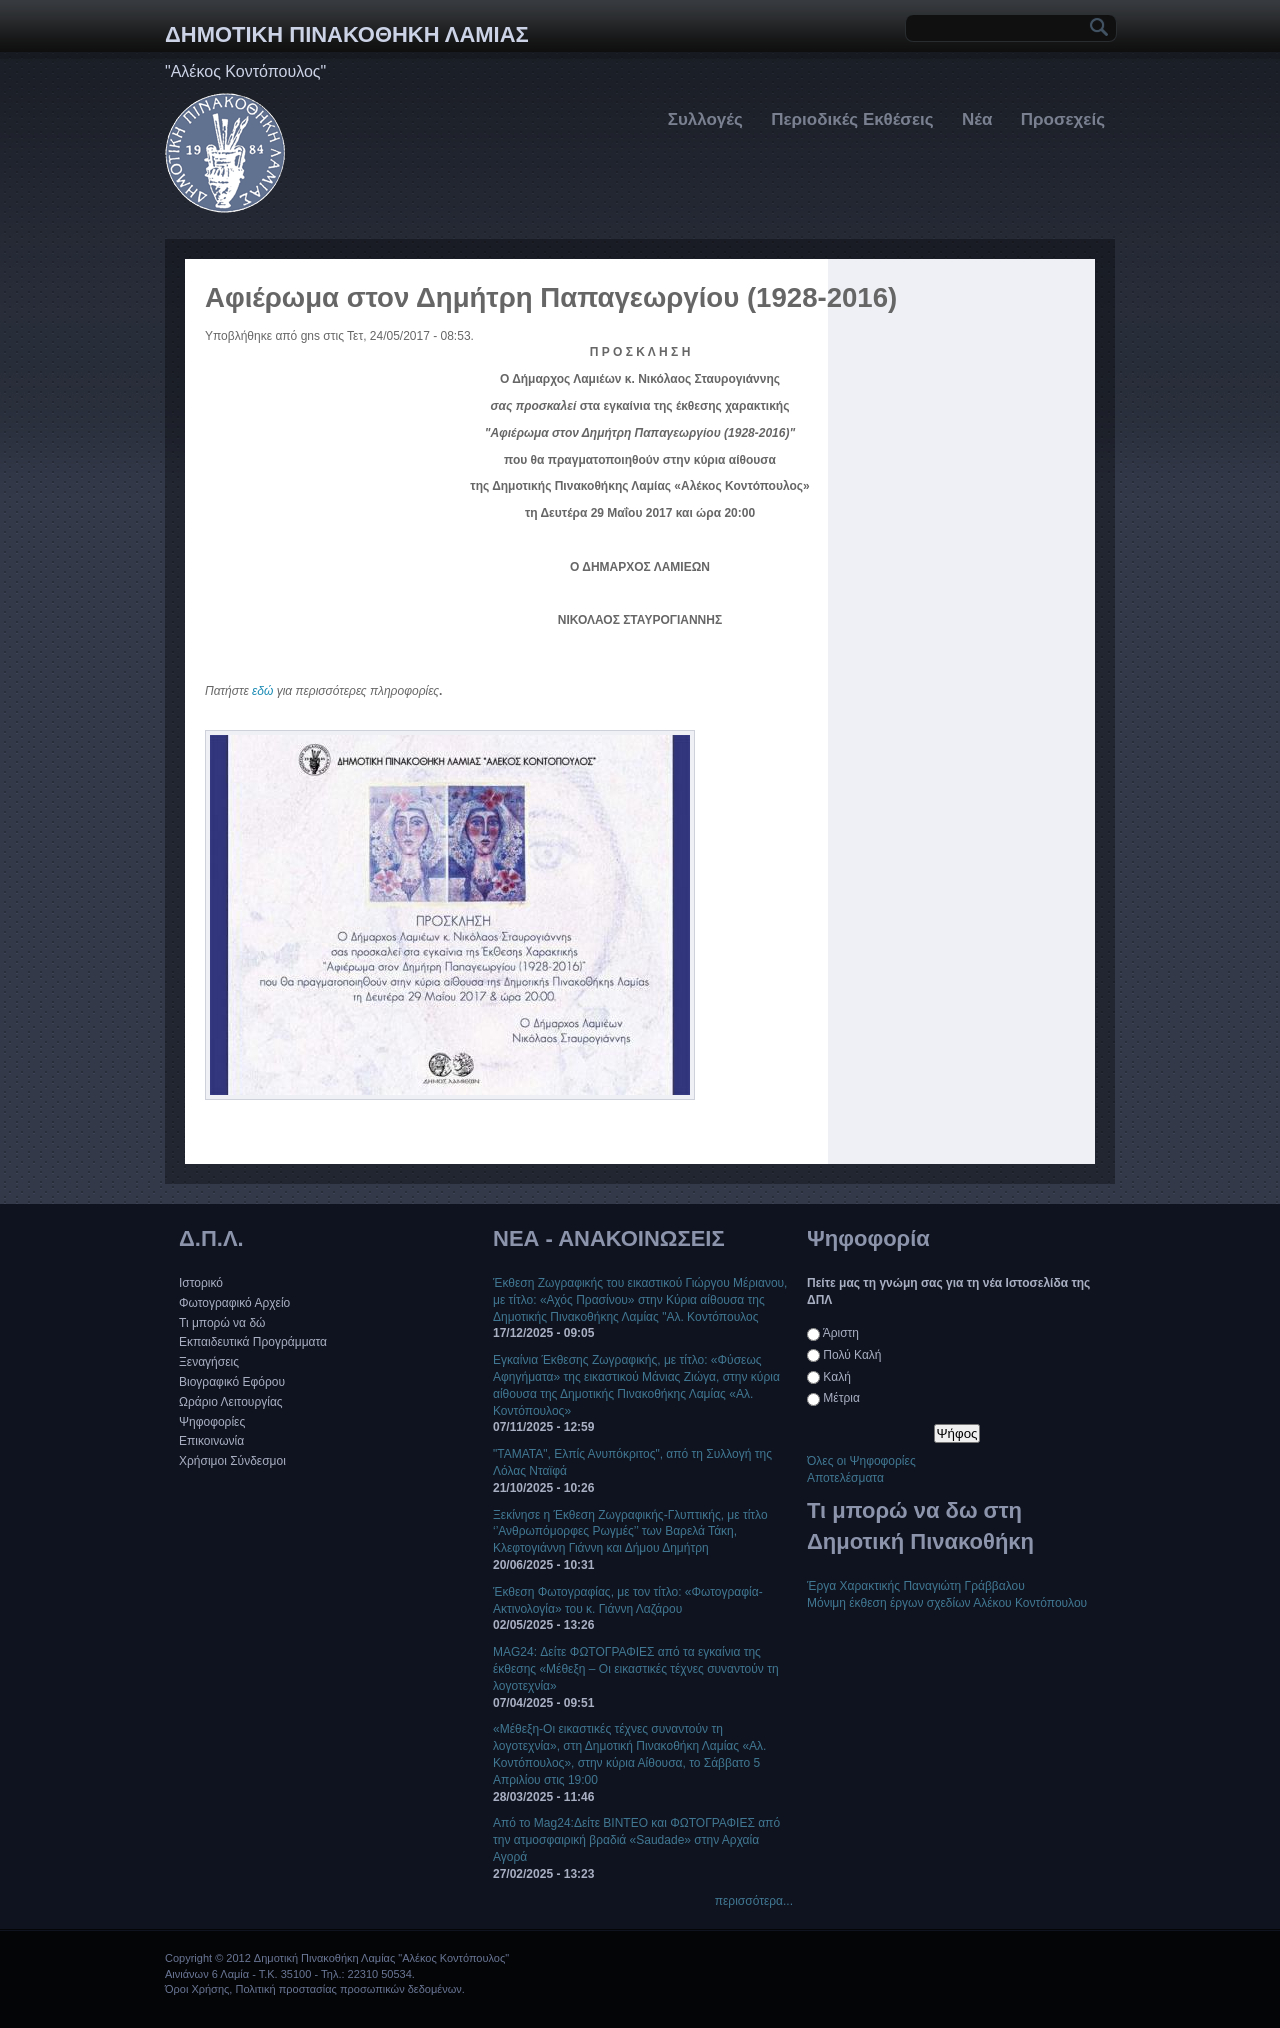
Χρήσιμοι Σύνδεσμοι (232, 1461)
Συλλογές (705, 119)
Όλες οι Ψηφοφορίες (861, 1461)
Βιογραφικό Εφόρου (232, 1382)
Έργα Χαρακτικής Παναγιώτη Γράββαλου (916, 1586)
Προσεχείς (1063, 119)
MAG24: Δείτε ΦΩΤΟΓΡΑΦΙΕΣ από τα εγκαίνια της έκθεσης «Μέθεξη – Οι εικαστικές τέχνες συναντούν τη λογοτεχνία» (636, 1669)
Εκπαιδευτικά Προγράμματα (253, 1342)
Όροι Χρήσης (197, 1989)
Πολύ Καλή (852, 1355)
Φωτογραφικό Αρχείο (234, 1303)
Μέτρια (841, 1398)
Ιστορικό (201, 1283)
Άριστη (841, 1333)
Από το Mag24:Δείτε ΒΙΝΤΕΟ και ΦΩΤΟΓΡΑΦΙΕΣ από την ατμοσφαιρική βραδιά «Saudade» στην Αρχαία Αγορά (636, 1840)
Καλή (836, 1377)
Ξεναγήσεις (209, 1362)
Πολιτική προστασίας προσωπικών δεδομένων (348, 1989)
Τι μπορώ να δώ (222, 1323)
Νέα (977, 119)
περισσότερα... (754, 1901)
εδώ (262, 691)
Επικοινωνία (211, 1441)
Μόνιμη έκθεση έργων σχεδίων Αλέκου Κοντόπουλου (947, 1603)
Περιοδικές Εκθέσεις (852, 119)
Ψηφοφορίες (212, 1422)
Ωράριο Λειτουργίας (231, 1402)
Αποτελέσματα (845, 1478)
